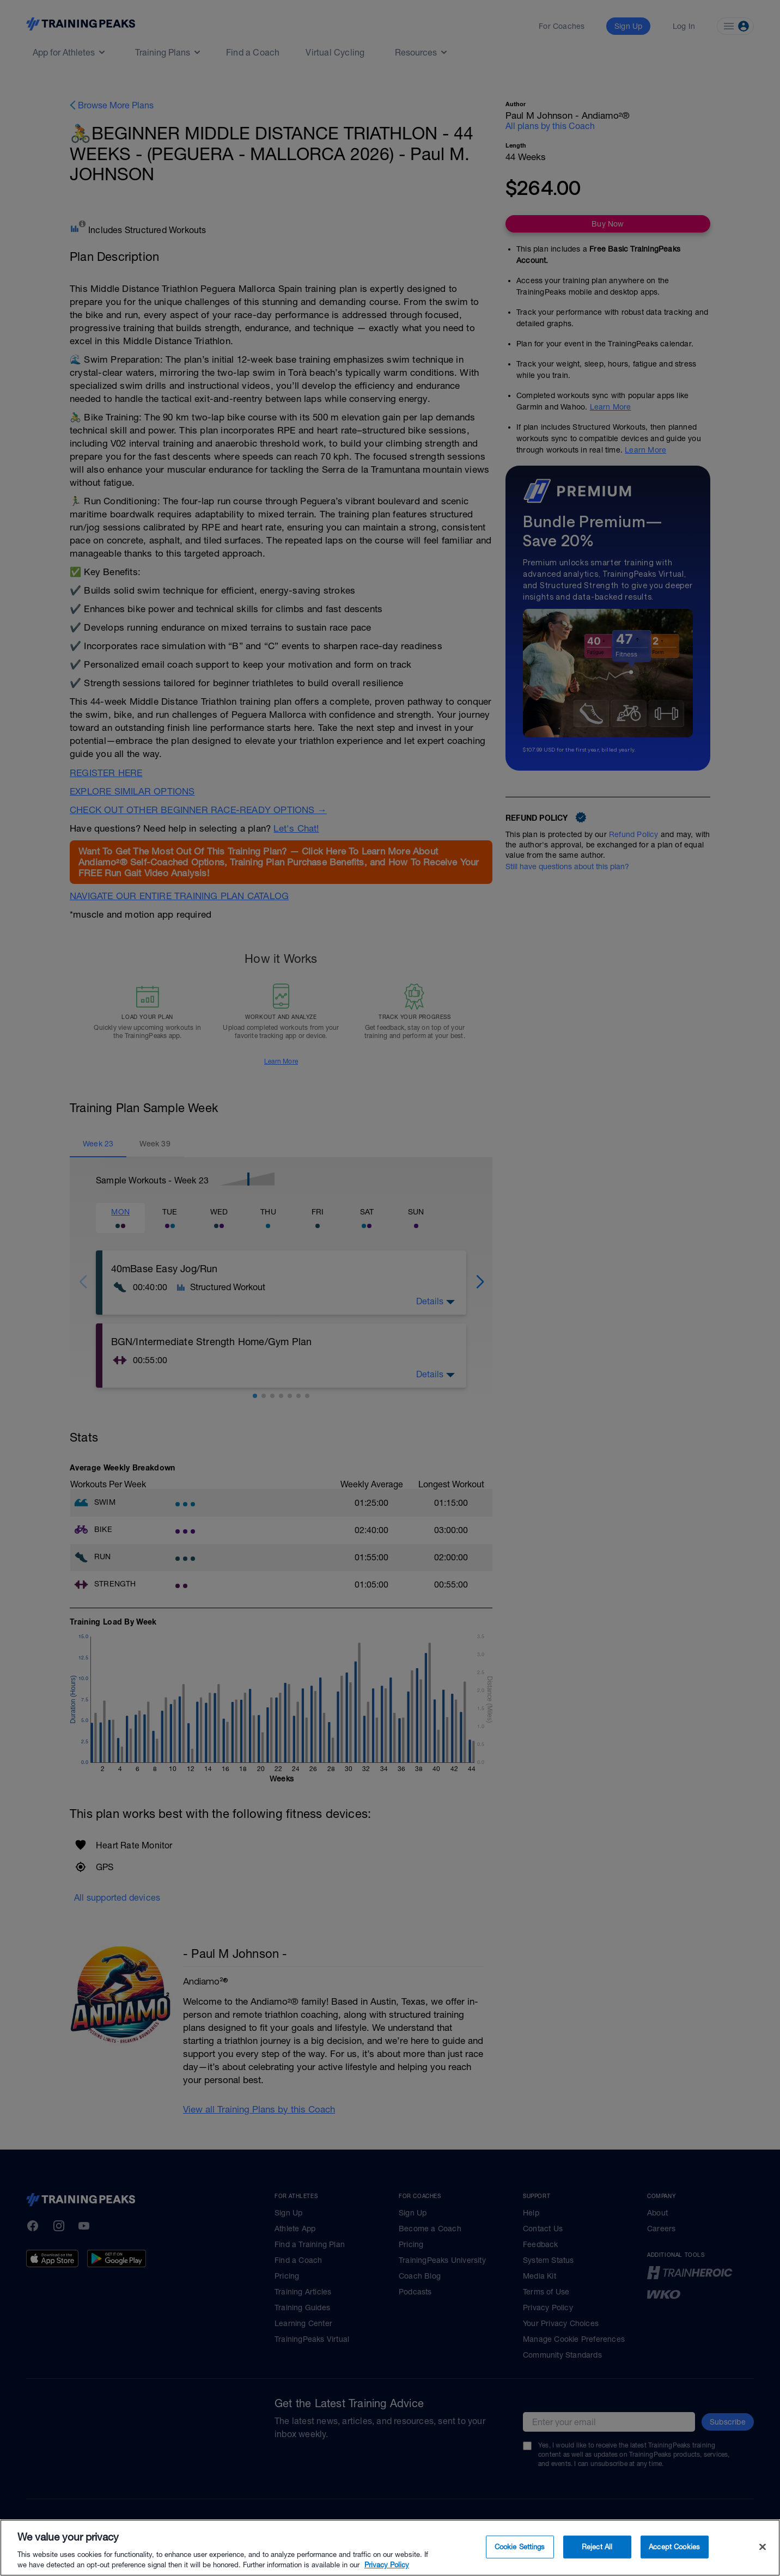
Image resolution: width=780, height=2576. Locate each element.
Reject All (597, 2547)
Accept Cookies (674, 2547)
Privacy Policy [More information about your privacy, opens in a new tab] (386, 2565)
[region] (390, 2547)
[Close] (763, 2547)
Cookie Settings (520, 2547)
